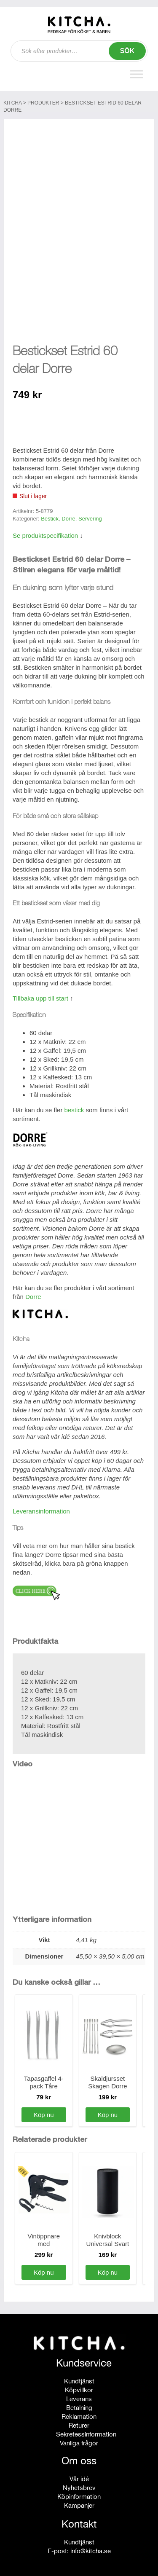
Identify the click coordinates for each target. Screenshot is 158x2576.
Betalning (79, 2403)
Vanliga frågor (79, 2438)
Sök (127, 50)
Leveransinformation (41, 1507)
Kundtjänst (79, 2376)
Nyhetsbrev (79, 2483)
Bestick (50, 514)
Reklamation (79, 2412)
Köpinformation (79, 2492)
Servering (90, 514)
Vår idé (79, 2474)
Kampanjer (79, 2501)
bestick (74, 1106)
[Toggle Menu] (136, 74)
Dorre (68, 514)
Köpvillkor (79, 2385)
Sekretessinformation (86, 2430)
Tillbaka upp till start (40, 994)
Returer (79, 2421)
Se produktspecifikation (45, 531)
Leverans (79, 2394)
